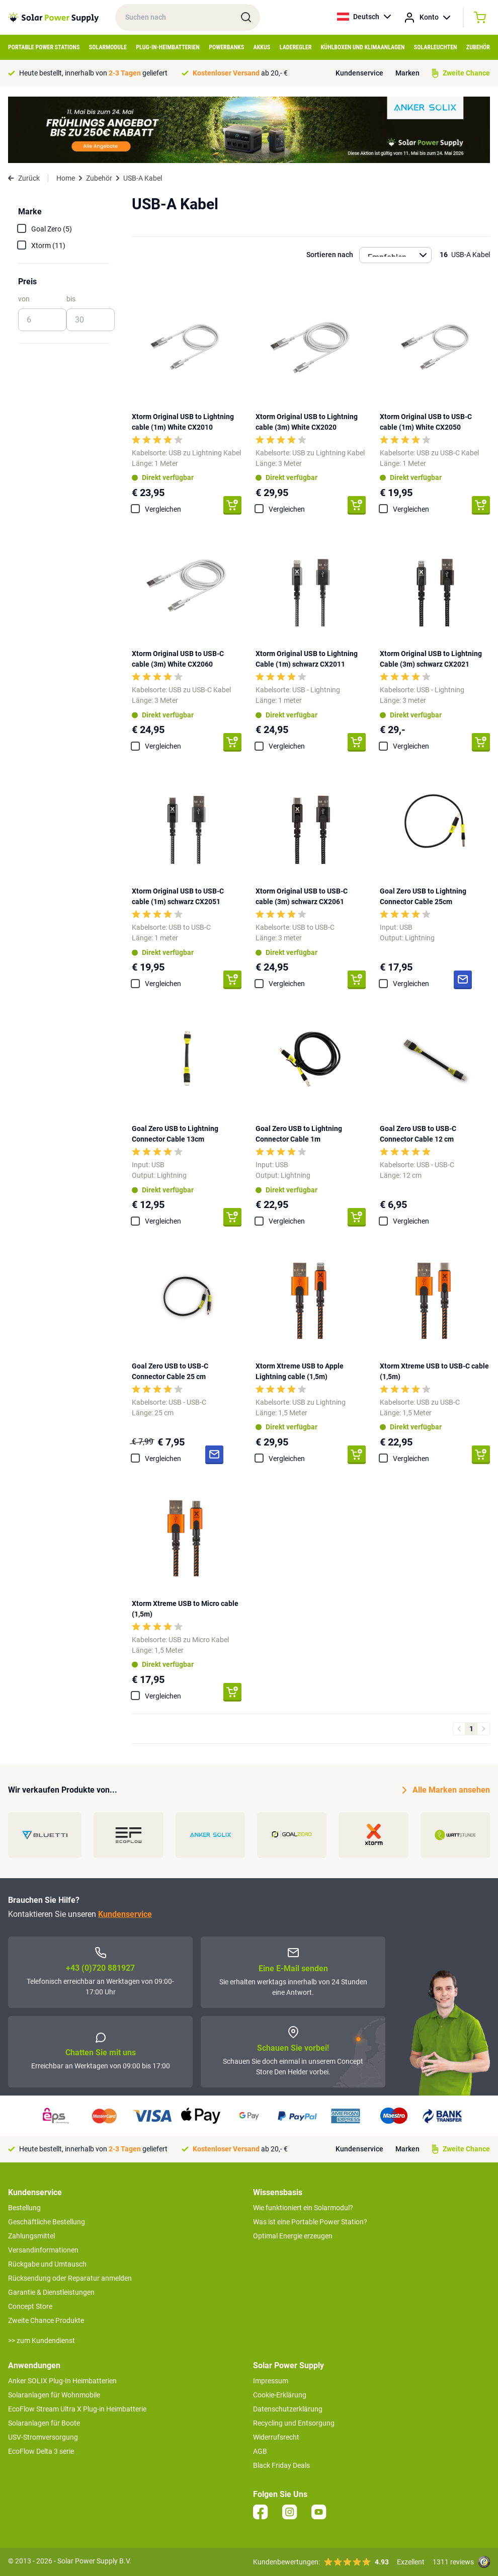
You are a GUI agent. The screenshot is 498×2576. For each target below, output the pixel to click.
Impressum (270, 2381)
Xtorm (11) (48, 246)
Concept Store (30, 2306)
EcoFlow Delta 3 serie (41, 2451)
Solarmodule (108, 47)
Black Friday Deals (281, 2465)
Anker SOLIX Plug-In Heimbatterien (62, 2381)
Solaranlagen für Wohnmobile (54, 2395)
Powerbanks (226, 47)
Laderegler (296, 47)
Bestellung (24, 2208)
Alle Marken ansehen (446, 1790)
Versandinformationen (43, 2250)
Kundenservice (359, 73)
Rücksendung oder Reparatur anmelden (70, 2278)
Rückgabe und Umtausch (47, 2264)
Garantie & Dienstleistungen (51, 2292)
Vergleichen (163, 509)
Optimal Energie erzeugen (293, 2236)
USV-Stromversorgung (43, 2437)
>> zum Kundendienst (41, 2341)
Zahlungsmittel (31, 2236)
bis (70, 299)
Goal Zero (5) (51, 229)
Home (65, 178)
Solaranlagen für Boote (44, 2423)
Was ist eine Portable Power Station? (310, 2222)
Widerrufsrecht (276, 2437)
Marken (407, 73)
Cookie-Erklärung (279, 2395)
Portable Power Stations (43, 47)
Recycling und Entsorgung (294, 2423)
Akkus (262, 47)
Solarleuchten (435, 47)
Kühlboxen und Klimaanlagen (363, 47)
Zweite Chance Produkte (46, 2320)
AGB (260, 2451)
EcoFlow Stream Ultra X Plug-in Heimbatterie (77, 2409)
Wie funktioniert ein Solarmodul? (303, 2208)
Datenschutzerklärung (287, 2409)
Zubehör (478, 47)
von (24, 299)
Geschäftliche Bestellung (46, 2222)
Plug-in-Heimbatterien (167, 47)
